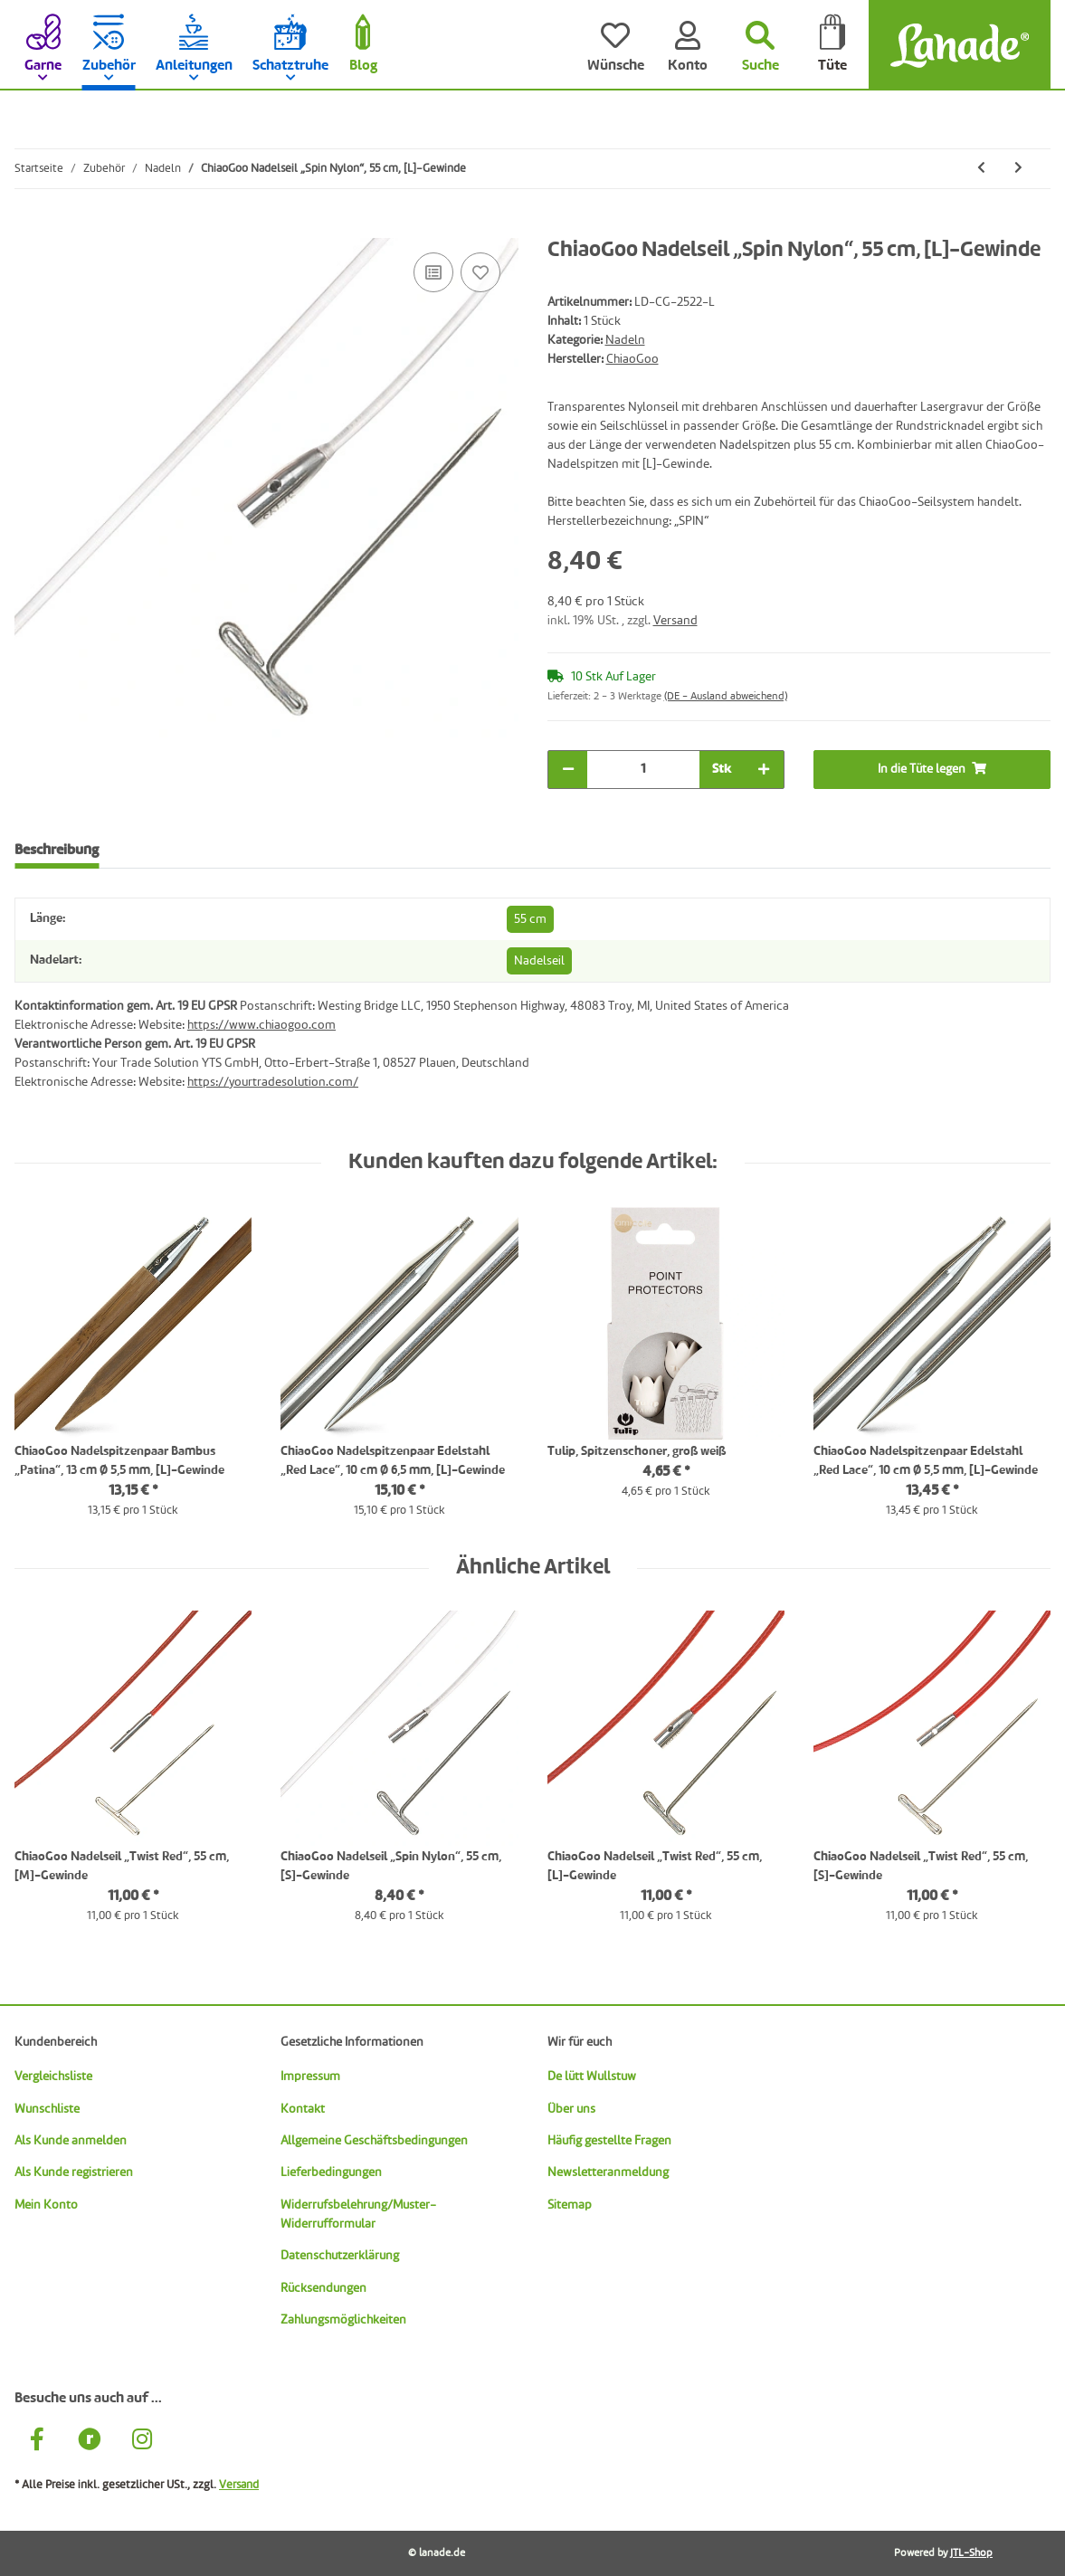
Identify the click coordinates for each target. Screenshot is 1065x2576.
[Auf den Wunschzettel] (480, 272)
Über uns (571, 2109)
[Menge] (643, 769)
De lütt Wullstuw (591, 2076)
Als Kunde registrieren (73, 2172)
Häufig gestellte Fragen (609, 2140)
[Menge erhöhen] (764, 769)
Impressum (310, 2076)
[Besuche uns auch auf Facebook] (37, 2441)
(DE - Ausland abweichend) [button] (725, 696)
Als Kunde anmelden (70, 2140)
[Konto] (687, 45)
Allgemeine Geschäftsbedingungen (374, 2140)
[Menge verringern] (568, 769)
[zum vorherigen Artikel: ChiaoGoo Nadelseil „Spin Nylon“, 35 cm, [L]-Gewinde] (981, 168)
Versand (675, 620)
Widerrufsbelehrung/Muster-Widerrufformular (358, 2214)
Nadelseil (539, 961)
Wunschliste (47, 2109)
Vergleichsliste (53, 2076)
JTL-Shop (971, 2553)
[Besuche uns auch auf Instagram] (142, 2441)
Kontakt (303, 2109)
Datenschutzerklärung (340, 2255)
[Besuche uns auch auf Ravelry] (89, 2441)
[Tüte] (832, 45)
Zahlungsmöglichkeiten (343, 2320)
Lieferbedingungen (331, 2172)
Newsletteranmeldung (608, 2172)
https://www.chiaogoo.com (261, 1025)
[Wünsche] (615, 45)
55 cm (530, 919)
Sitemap (569, 2205)
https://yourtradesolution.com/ (272, 1082)
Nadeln (625, 340)
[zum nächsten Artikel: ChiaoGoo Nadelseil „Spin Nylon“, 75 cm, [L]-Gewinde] (1018, 168)
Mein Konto (46, 2205)
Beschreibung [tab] (56, 850)
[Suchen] (760, 45)
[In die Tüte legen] (28, 228)
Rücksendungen (323, 2288)
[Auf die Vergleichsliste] (433, 272)
